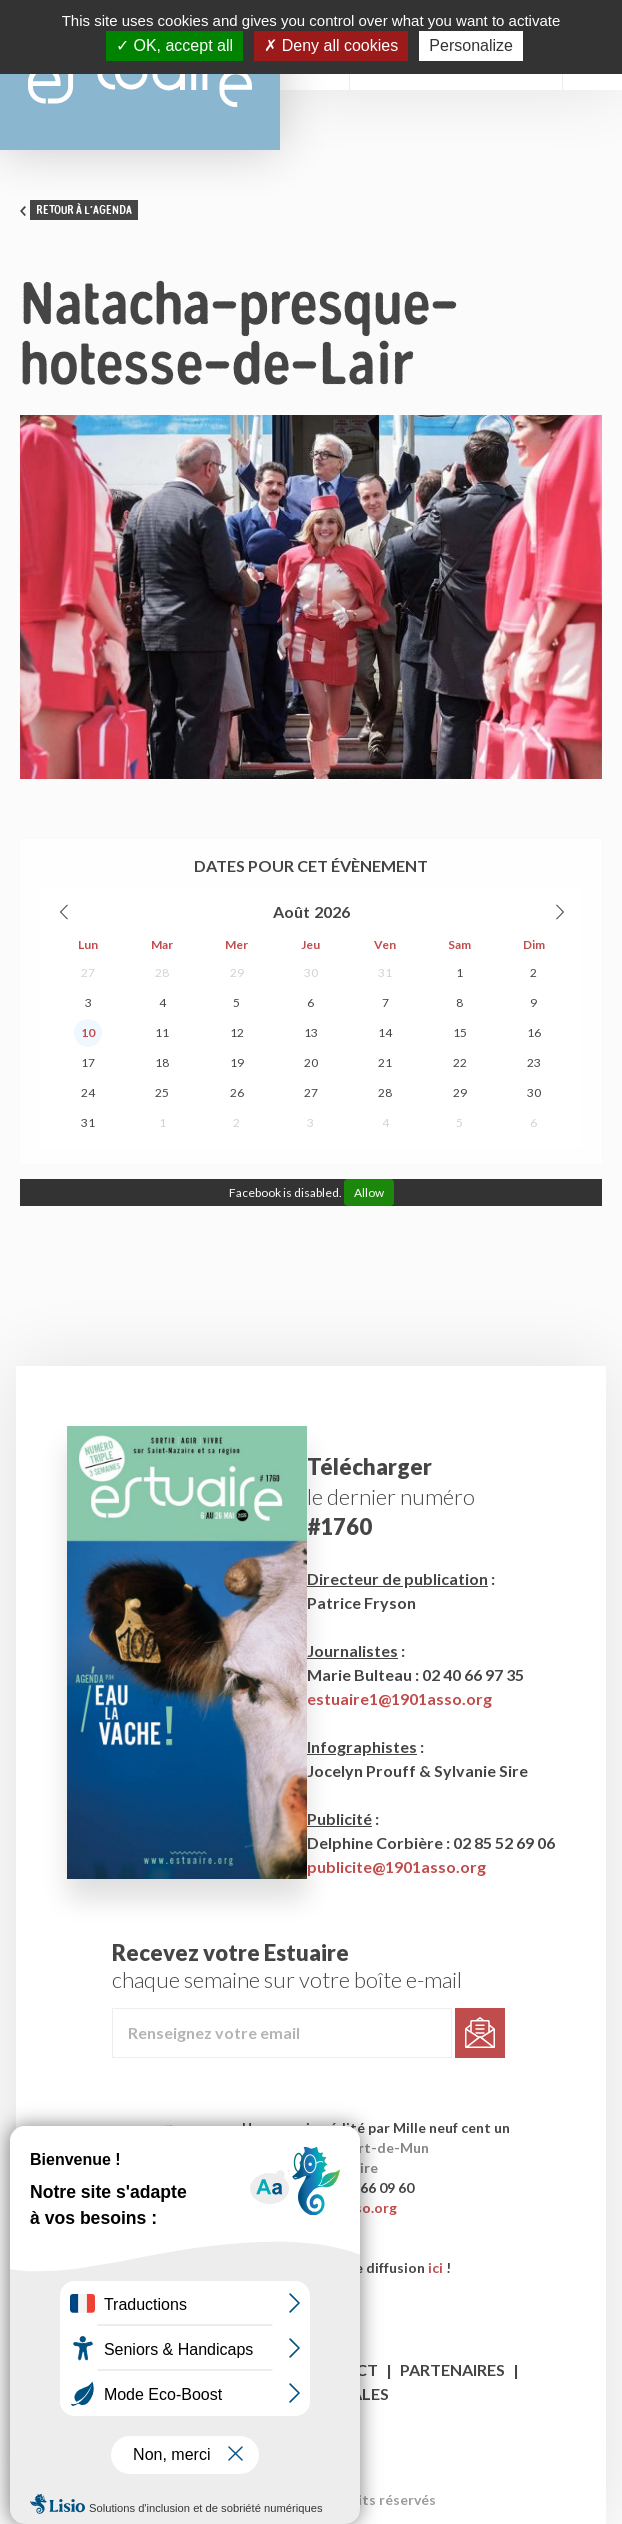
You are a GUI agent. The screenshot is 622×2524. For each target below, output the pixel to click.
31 (385, 972)
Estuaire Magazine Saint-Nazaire (140, 75)
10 (88, 1032)
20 (311, 1062)
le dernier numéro (391, 1496)
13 (311, 1032)
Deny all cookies (331, 45)
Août (291, 911)
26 (237, 1092)
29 (237, 972)
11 (162, 1032)
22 (460, 1062)
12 (237, 1032)
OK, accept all (174, 45)
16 (534, 1032)
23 (534, 1062)
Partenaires (452, 2369)
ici (435, 2267)
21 (385, 1062)
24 (88, 1092)
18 (162, 1062)
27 (88, 972)
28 (162, 972)
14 (385, 1032)
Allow (369, 1192)
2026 (332, 911)
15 (460, 1032)
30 (311, 972)
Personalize (471, 45)
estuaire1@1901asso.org (399, 1698)
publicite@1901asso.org (396, 1866)
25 (162, 1092)
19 (237, 1062)
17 (88, 1062)
